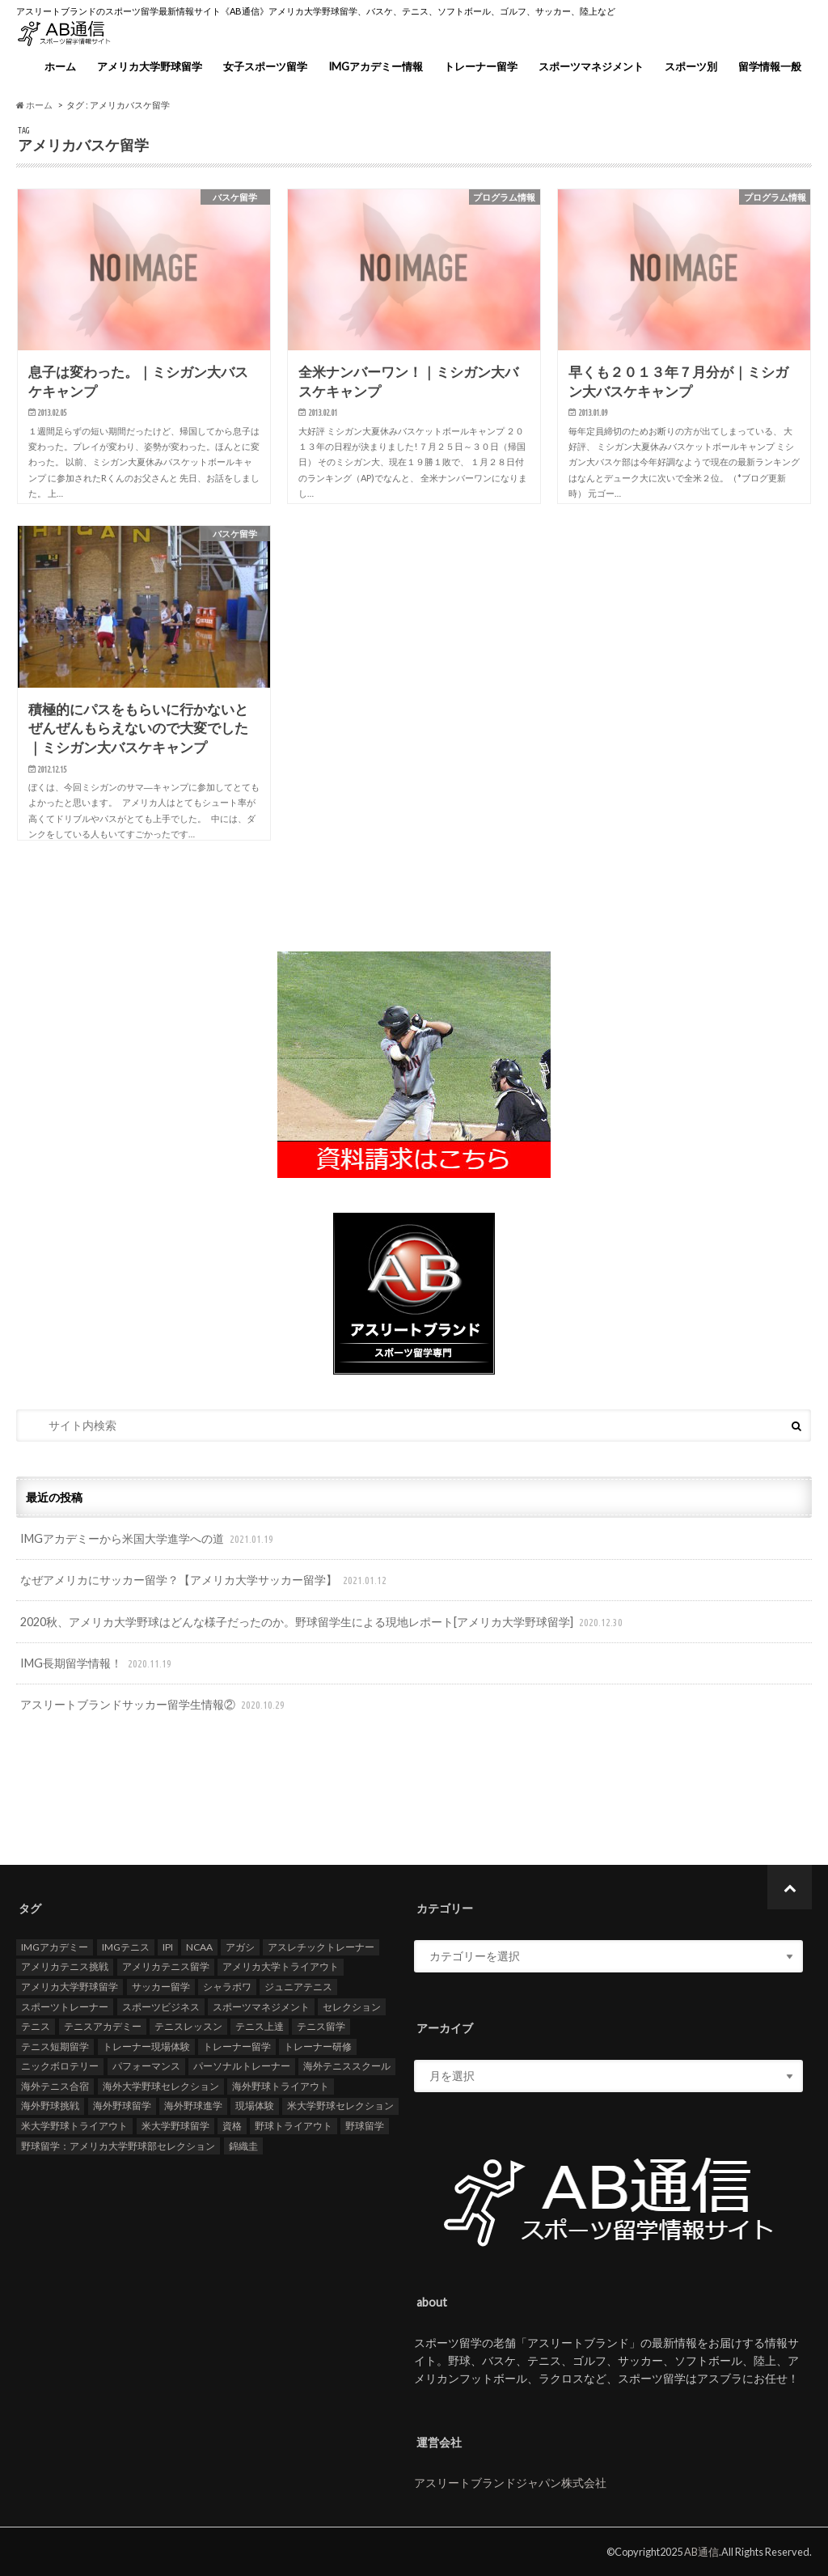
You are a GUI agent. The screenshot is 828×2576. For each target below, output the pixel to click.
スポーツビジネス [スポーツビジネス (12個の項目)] (161, 2007)
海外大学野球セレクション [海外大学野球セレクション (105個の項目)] (161, 2086)
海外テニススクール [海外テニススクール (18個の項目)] (347, 2067)
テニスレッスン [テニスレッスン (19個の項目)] (188, 2026)
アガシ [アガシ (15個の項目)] (240, 1947)
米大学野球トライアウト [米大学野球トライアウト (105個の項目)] (74, 2126)
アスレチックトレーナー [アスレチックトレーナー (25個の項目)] (321, 1947)
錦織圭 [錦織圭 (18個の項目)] (243, 2146)
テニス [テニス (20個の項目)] (35, 2026)
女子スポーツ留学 (265, 66)
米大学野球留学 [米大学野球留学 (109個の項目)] (175, 2126)
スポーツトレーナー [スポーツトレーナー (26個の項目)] (64, 2007)
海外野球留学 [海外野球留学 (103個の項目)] (122, 2106)
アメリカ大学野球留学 (149, 66)
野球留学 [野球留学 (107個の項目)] (364, 2126)
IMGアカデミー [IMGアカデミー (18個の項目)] (54, 1947)
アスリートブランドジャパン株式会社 (510, 2482)
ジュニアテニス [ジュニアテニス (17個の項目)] (298, 1987)
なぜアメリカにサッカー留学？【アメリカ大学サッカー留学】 (205, 1580)
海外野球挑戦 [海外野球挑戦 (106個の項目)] (50, 2106)
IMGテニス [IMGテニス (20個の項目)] (126, 1947)
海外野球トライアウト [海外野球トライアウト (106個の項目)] (280, 2086)
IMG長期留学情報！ (97, 1663)
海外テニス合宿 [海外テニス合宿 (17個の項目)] (55, 2086)
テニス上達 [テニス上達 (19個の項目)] (259, 2026)
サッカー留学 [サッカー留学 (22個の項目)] (161, 1987)
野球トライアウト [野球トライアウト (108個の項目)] (293, 2126)
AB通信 (701, 2551)
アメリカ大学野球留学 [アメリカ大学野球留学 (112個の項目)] (69, 1987)
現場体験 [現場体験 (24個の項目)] (254, 2106)
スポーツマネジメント (591, 66)
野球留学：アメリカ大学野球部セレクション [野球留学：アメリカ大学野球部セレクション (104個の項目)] (118, 2146)
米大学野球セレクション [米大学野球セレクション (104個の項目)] (340, 2106)
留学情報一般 (769, 66)
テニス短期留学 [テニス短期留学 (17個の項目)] (55, 2046)
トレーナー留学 (481, 66)
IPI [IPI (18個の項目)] (168, 1947)
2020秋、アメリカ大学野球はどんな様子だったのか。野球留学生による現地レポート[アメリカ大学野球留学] (323, 1622)
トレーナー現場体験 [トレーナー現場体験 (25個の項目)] (146, 2046)
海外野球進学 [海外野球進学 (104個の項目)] (193, 2106)
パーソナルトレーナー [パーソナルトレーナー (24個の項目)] (241, 2067)
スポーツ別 (691, 66)
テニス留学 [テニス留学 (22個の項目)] (321, 2026)
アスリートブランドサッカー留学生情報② (154, 1705)
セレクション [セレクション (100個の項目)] (352, 2007)
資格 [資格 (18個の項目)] (232, 2126)
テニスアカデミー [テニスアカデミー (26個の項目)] (103, 2026)
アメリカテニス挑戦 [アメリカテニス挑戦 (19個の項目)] (64, 1967)
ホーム (60, 66)
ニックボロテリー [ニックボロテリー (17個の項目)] (60, 2067)
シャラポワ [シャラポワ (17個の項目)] (227, 1987)
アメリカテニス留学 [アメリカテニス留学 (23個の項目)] (165, 1967)
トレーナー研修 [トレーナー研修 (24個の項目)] (318, 2046)
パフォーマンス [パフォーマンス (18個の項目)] (146, 2067)
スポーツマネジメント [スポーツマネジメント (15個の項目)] (261, 2007)
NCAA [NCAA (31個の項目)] (199, 1947)
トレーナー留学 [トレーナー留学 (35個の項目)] (237, 2046)
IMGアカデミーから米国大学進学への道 (148, 1539)
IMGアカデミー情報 (375, 66)
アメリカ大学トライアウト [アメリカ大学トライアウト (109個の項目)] (280, 1967)
